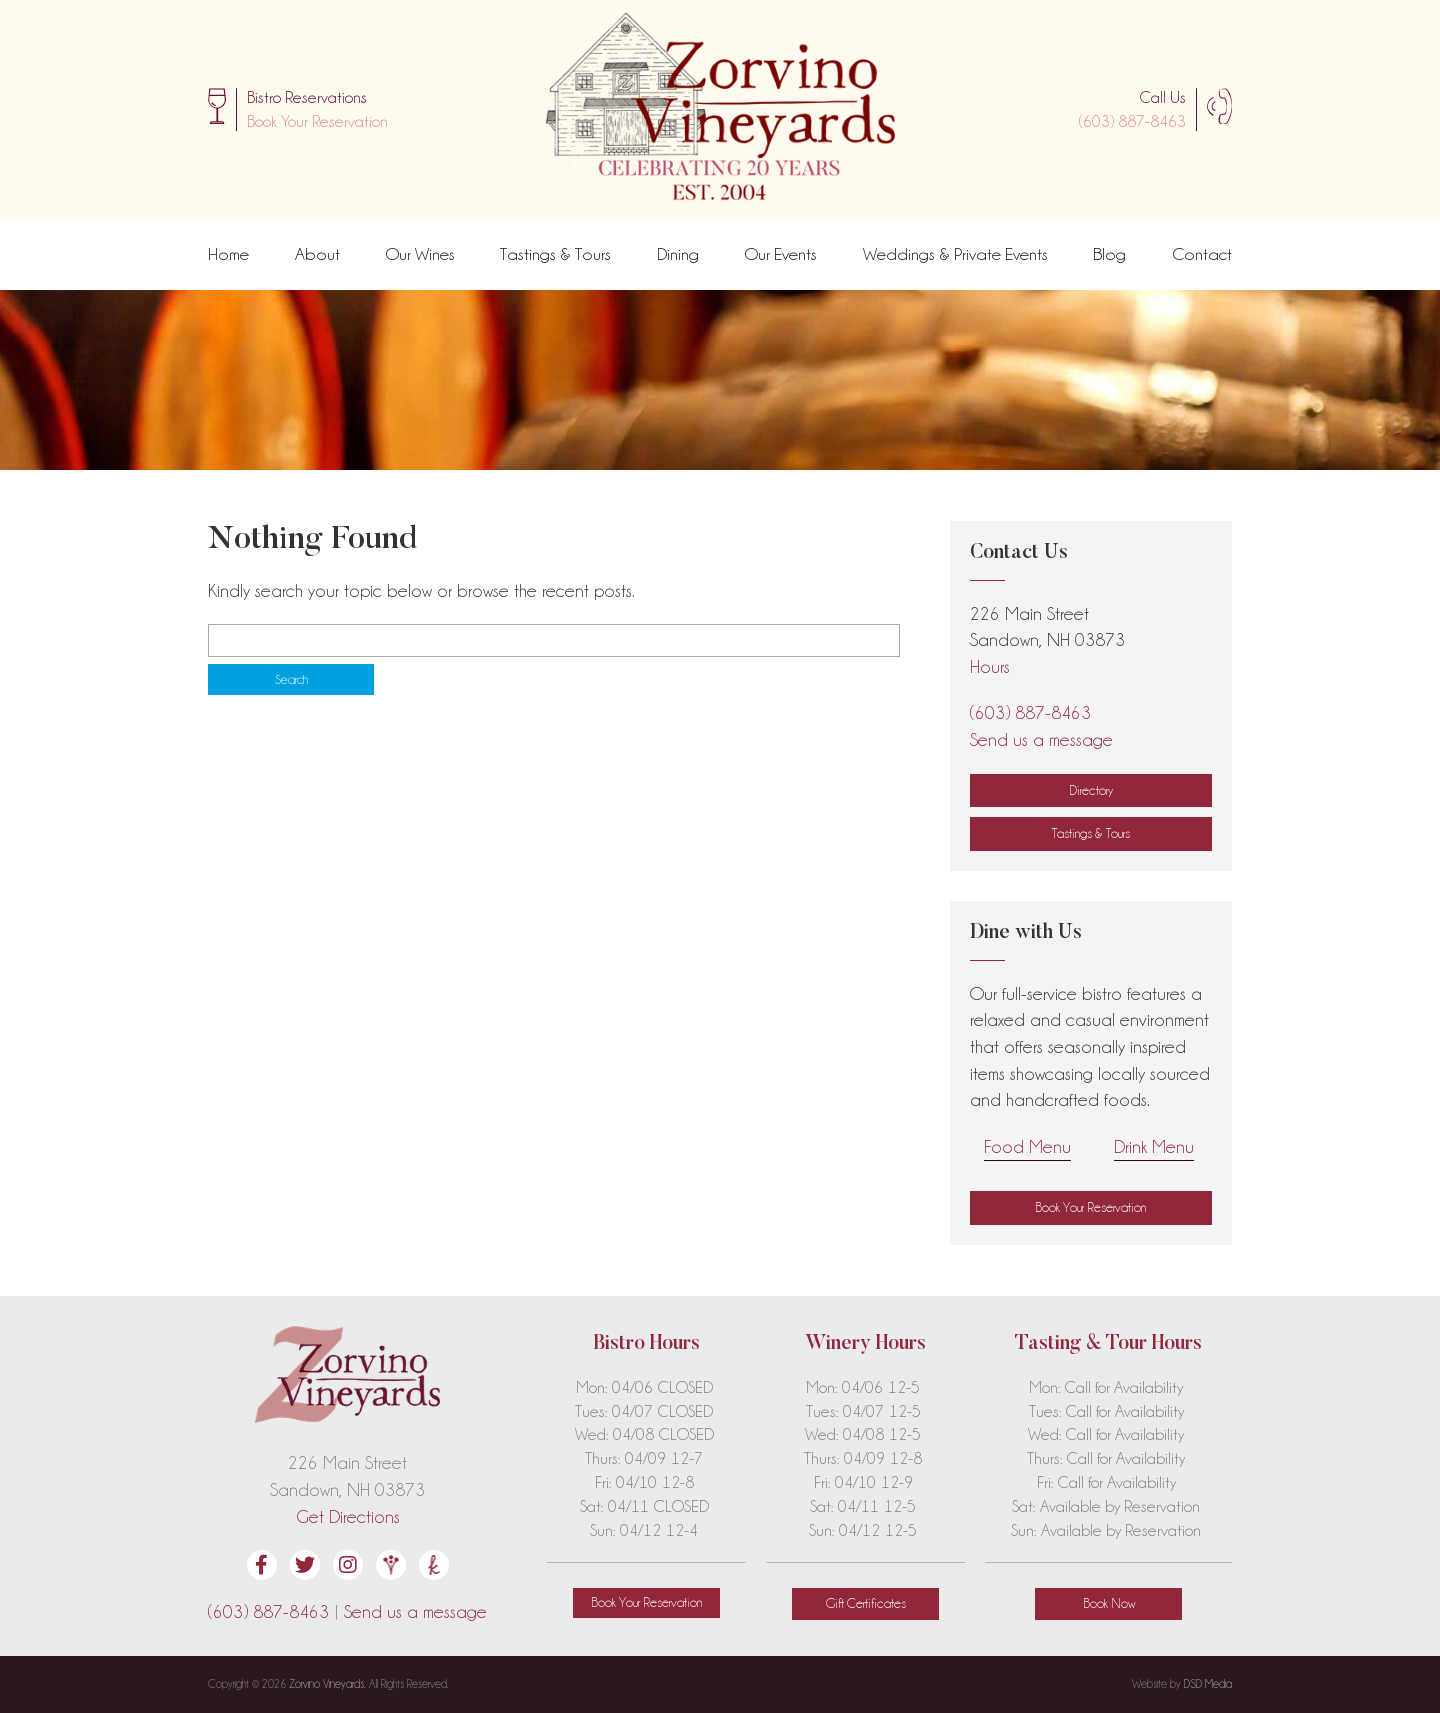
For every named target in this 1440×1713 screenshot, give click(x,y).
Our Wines (420, 254)
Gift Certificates (866, 1603)
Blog (1109, 254)
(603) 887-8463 (1132, 121)
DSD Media (1208, 1684)
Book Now (1109, 1603)
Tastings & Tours (555, 254)
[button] (317, 122)
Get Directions (348, 1516)
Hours (990, 666)
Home (228, 254)
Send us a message (1041, 739)
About (317, 254)
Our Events (781, 254)
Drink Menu (1154, 1146)
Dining (678, 254)
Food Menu (1027, 1146)
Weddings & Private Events (955, 254)
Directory (1091, 790)
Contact (1202, 254)
